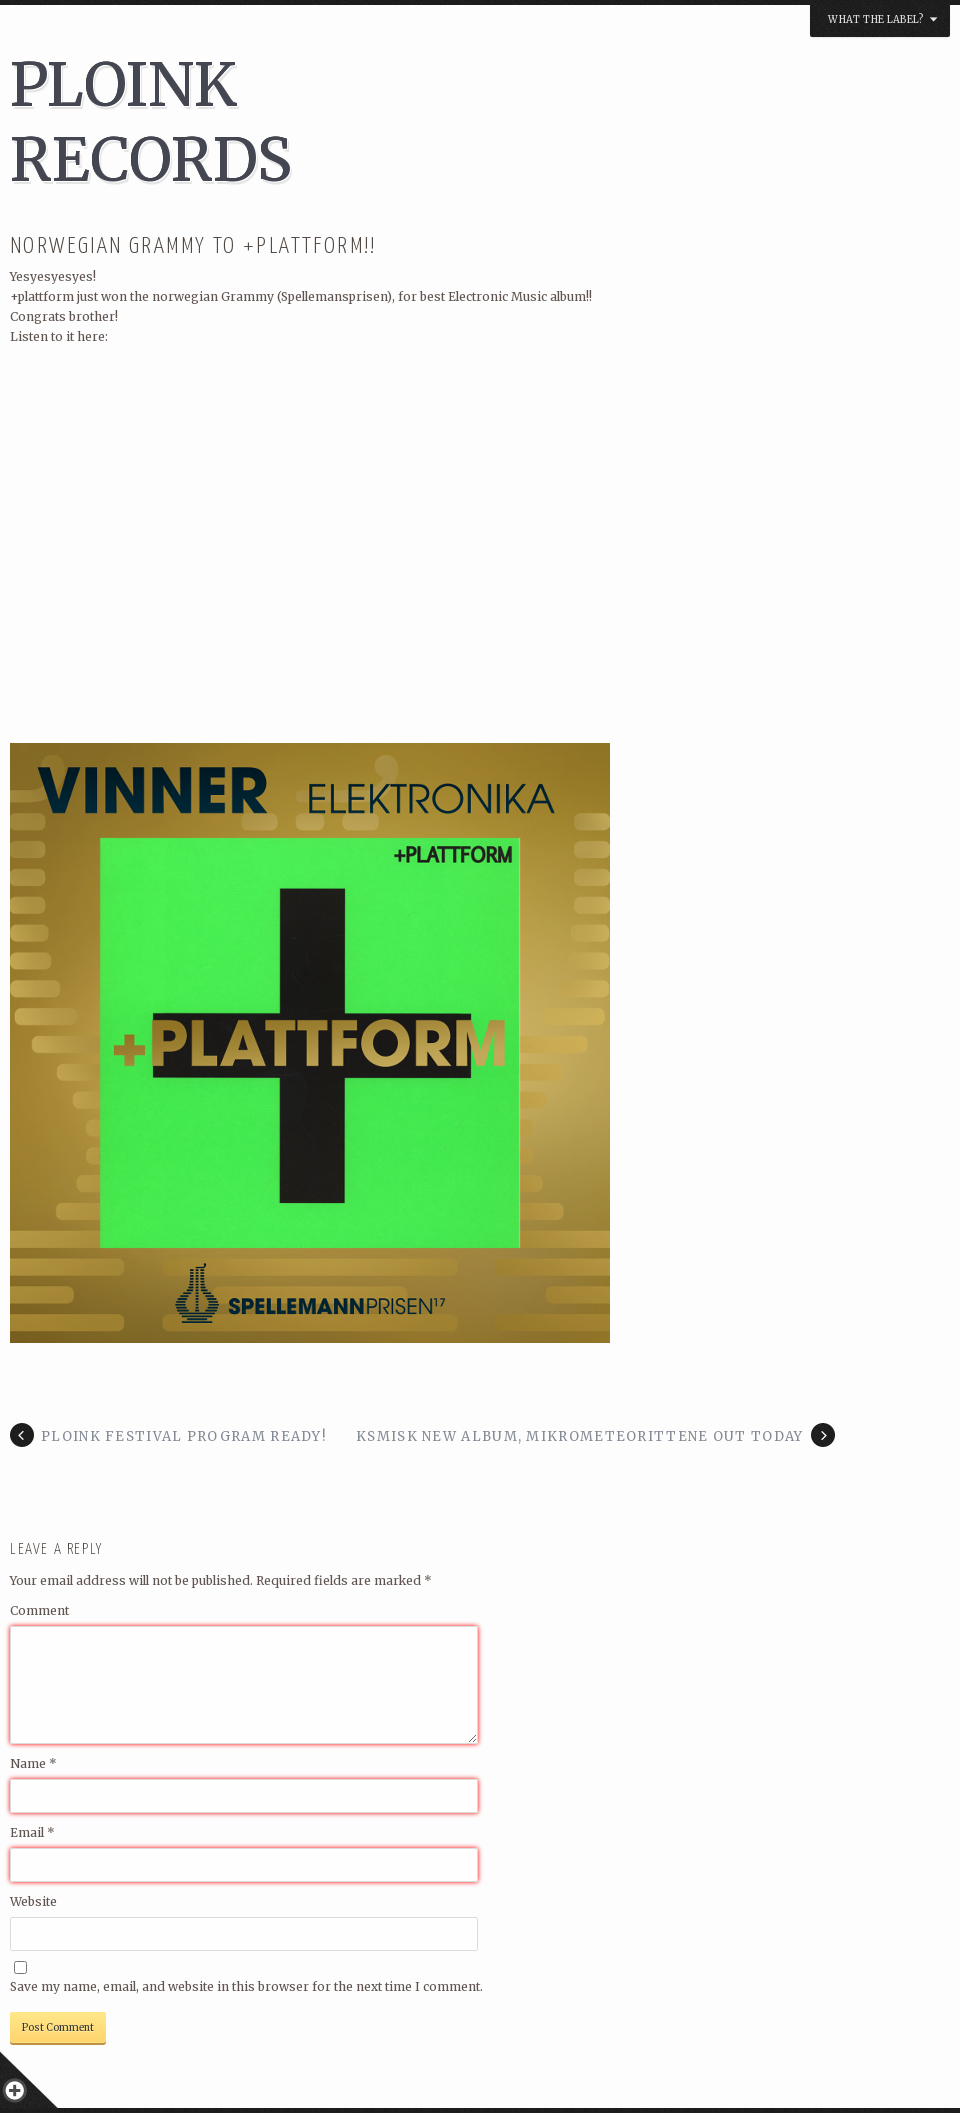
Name (33, 1763)
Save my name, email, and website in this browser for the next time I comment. (246, 1986)
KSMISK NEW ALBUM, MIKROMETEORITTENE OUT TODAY (580, 1436)
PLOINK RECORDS (151, 122)
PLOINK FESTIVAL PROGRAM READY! (183, 1436)
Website (33, 1901)
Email (32, 1832)
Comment (39, 1610)
